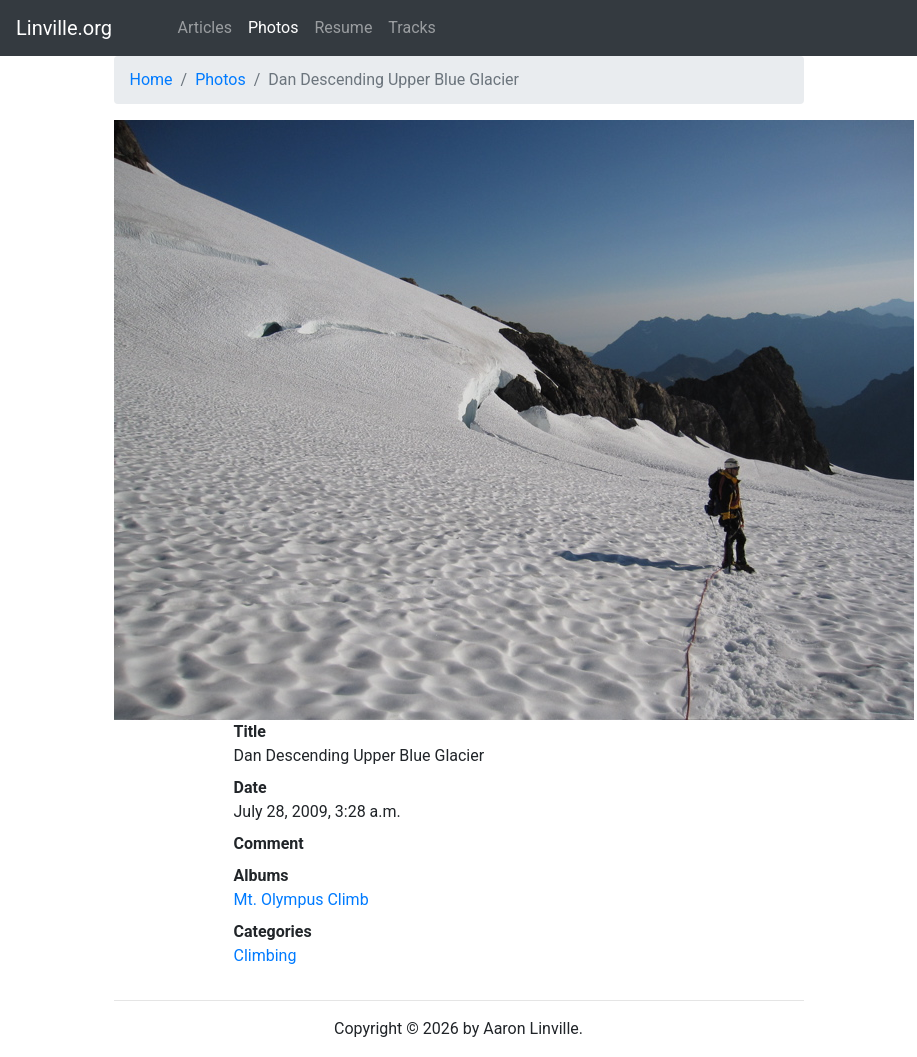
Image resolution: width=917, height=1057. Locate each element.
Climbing (265, 955)
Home (151, 79)
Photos (273, 27)
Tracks (412, 27)
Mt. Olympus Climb (301, 899)
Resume (343, 27)
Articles (205, 27)
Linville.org (64, 28)
